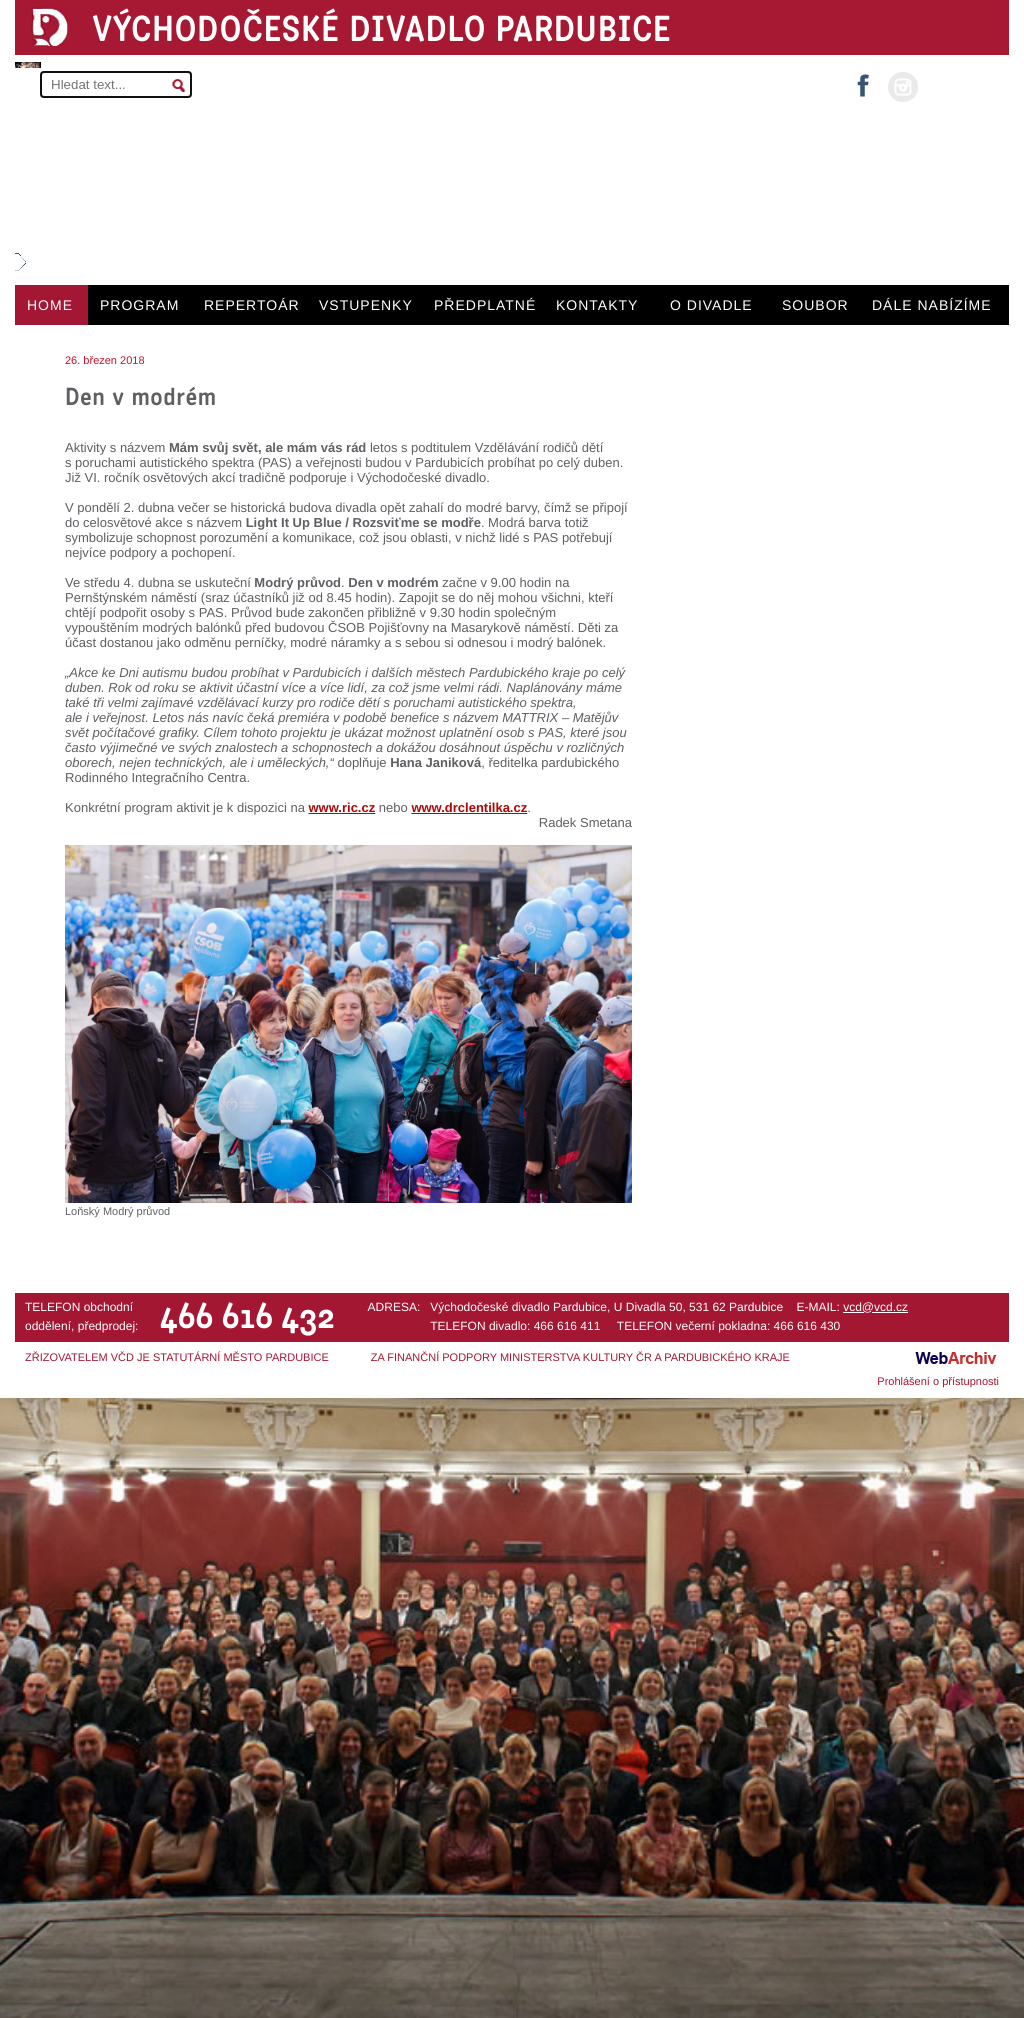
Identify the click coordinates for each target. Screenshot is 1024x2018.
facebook (863, 79)
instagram (903, 87)
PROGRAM (139, 305)
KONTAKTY (597, 305)
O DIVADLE (711, 305)
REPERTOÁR (252, 305)
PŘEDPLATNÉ (485, 305)
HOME (50, 305)
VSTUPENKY (366, 305)
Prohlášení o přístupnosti (938, 1382)
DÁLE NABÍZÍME (932, 305)
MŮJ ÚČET (961, 85)
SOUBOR (815, 305)
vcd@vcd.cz (875, 1307)
